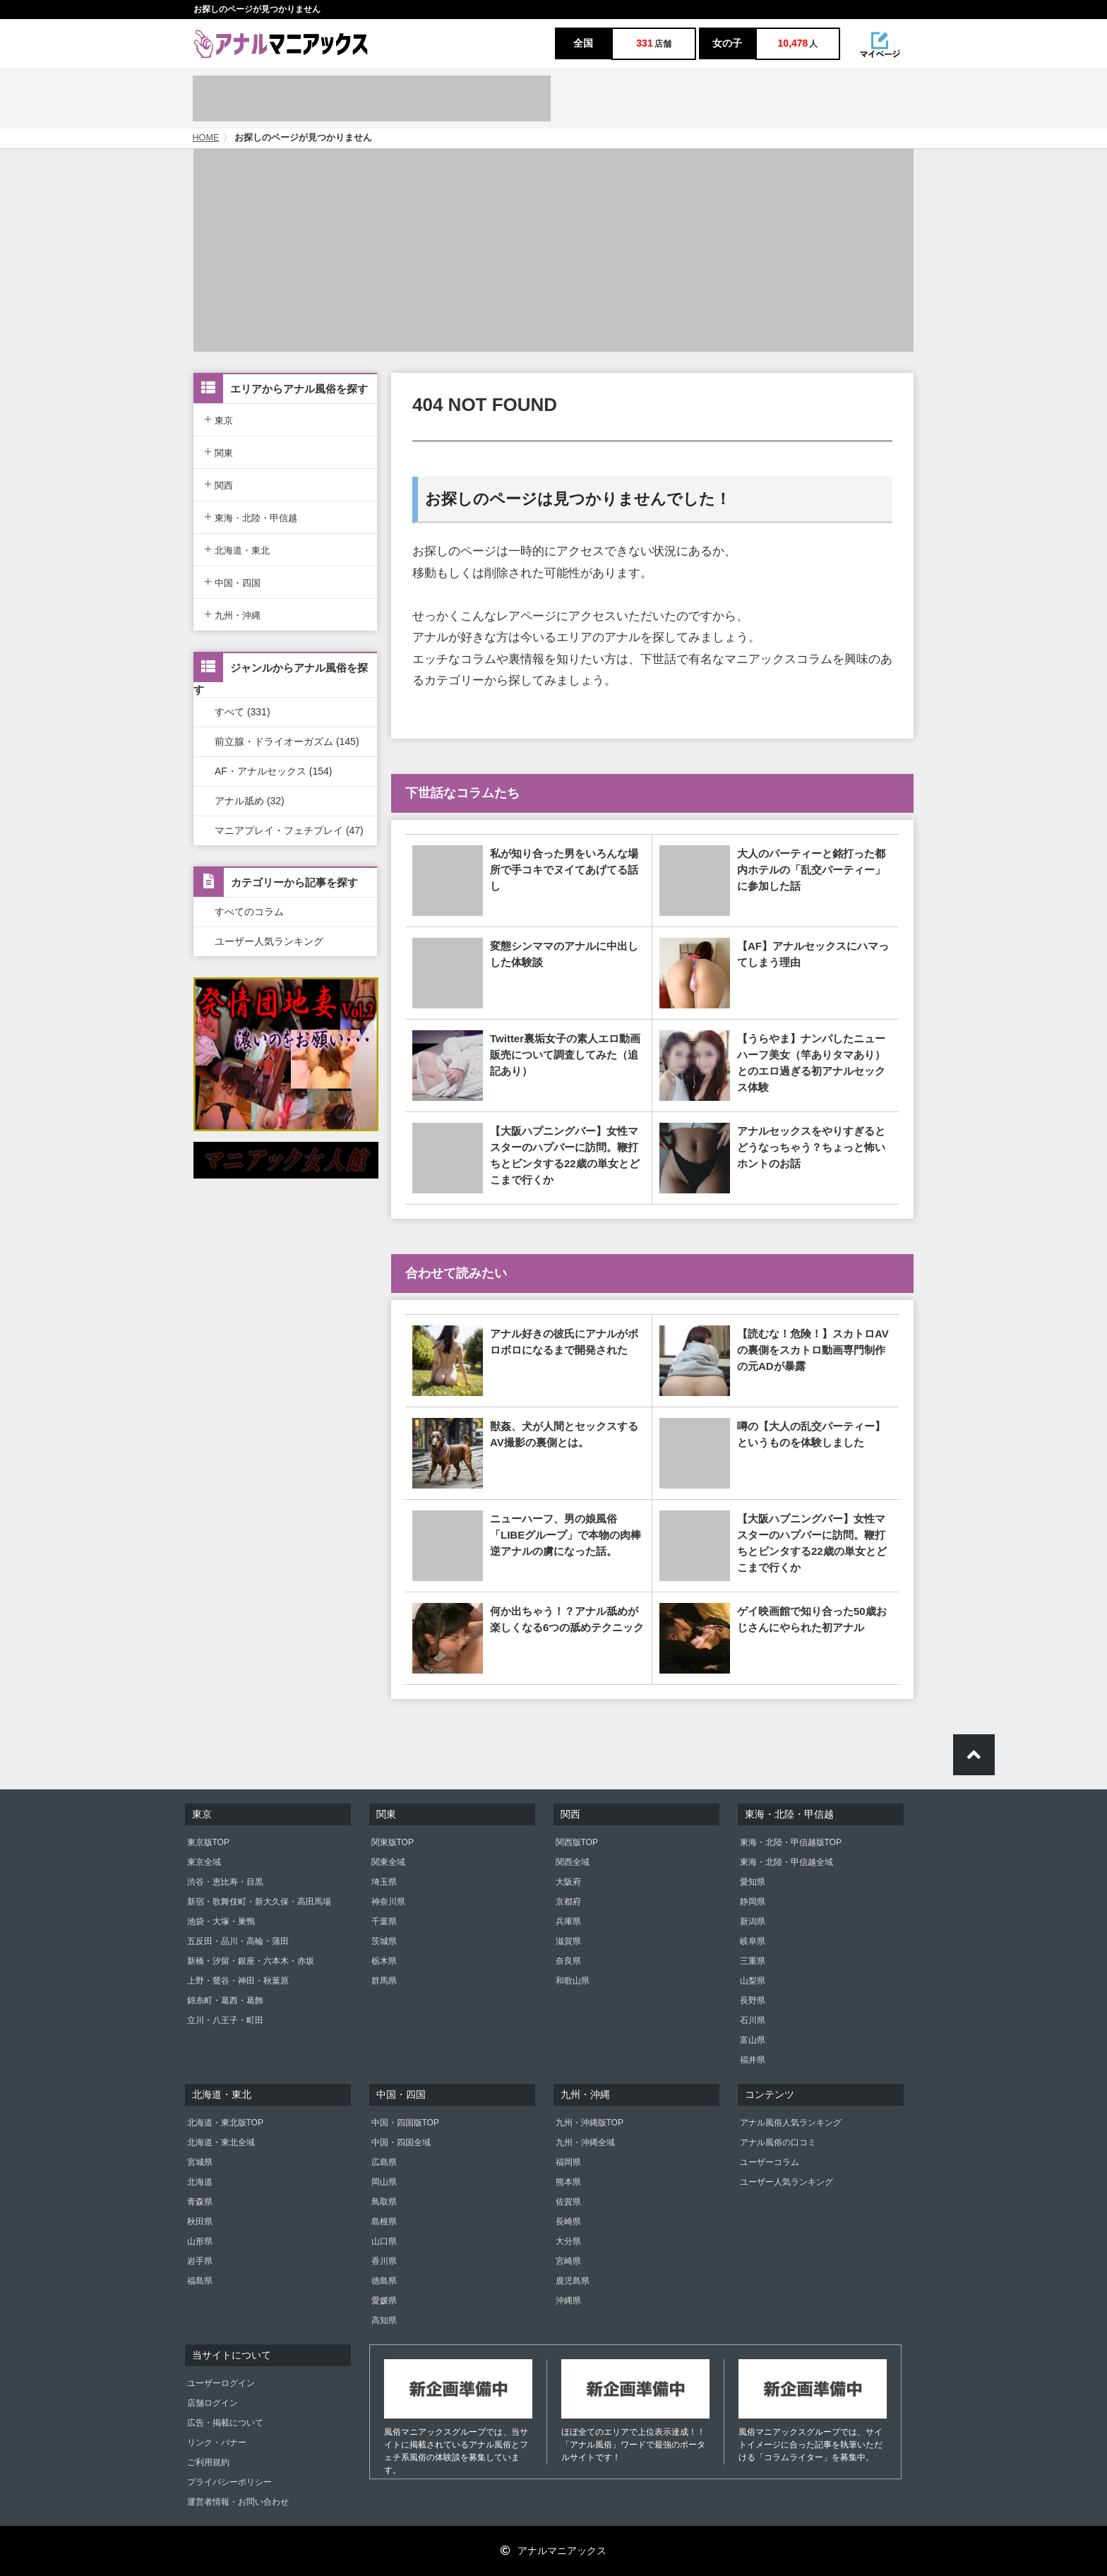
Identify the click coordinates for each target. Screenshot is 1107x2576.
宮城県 (200, 2162)
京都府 (568, 1902)
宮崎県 (568, 2261)
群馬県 (384, 1981)
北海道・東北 (237, 549)
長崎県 (568, 2221)
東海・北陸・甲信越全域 (786, 1862)
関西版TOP (577, 1842)
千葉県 (384, 1921)
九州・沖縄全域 (585, 2142)
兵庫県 (568, 1921)
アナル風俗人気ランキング (791, 2123)
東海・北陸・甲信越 (250, 516)
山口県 (384, 2241)
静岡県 (752, 1902)
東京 (218, 419)
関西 (218, 484)
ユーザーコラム (769, 2162)
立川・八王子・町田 (225, 2020)
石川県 (752, 2020)
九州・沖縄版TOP (589, 2123)
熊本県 (568, 2182)
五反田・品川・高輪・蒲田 (238, 1941)
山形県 (200, 2241)
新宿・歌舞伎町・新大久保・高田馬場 (259, 1902)
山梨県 (752, 1981)
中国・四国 (232, 581)
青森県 (200, 2202)
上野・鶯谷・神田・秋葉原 (238, 1981)
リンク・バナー (216, 2442)
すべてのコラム (249, 911)
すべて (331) (242, 711)
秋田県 (200, 2221)
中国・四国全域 (401, 2142)
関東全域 (388, 1862)
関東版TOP (392, 1842)
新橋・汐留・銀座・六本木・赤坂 (250, 1961)
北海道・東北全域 (221, 2142)
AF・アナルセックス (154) (273, 771)
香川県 (384, 2261)
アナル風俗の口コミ (778, 2142)
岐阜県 (752, 1941)
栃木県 (384, 1961)
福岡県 (568, 2162)
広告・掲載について (225, 2423)
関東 (218, 451)
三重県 (752, 1961)
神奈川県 (388, 1902)
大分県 (568, 2241)
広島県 (384, 2162)
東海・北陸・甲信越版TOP (791, 1842)
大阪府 (568, 1882)
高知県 (384, 2320)
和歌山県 (573, 1981)
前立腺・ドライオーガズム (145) (287, 741)
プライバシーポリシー (229, 2482)
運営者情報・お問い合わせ (238, 2502)
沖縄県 (568, 2301)
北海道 (200, 2182)
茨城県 (384, 1941)
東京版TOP (208, 1842)
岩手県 (200, 2261)
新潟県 (752, 1921)
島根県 (384, 2221)
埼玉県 (384, 1882)
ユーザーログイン (221, 2383)
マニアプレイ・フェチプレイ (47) (289, 830)
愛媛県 (384, 2301)
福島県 (200, 2281)
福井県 (752, 2060)
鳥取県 (384, 2202)
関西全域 (573, 1862)
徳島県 (384, 2281)
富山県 (752, 2040)
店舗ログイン (212, 2403)
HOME (206, 138)
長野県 (752, 2000)
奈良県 (568, 1961)
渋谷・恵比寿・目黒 (225, 1882)
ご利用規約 (208, 2462)
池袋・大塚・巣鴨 (221, 1921)
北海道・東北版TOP (225, 2123)
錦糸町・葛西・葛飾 (225, 2000)
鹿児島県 (573, 2281)
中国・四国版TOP (405, 2123)
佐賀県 (568, 2202)
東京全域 (204, 1862)
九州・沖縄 (232, 614)
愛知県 (752, 1882)
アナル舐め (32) (250, 800)
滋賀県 (568, 1941)
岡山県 (384, 2182)
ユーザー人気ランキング (269, 941)
